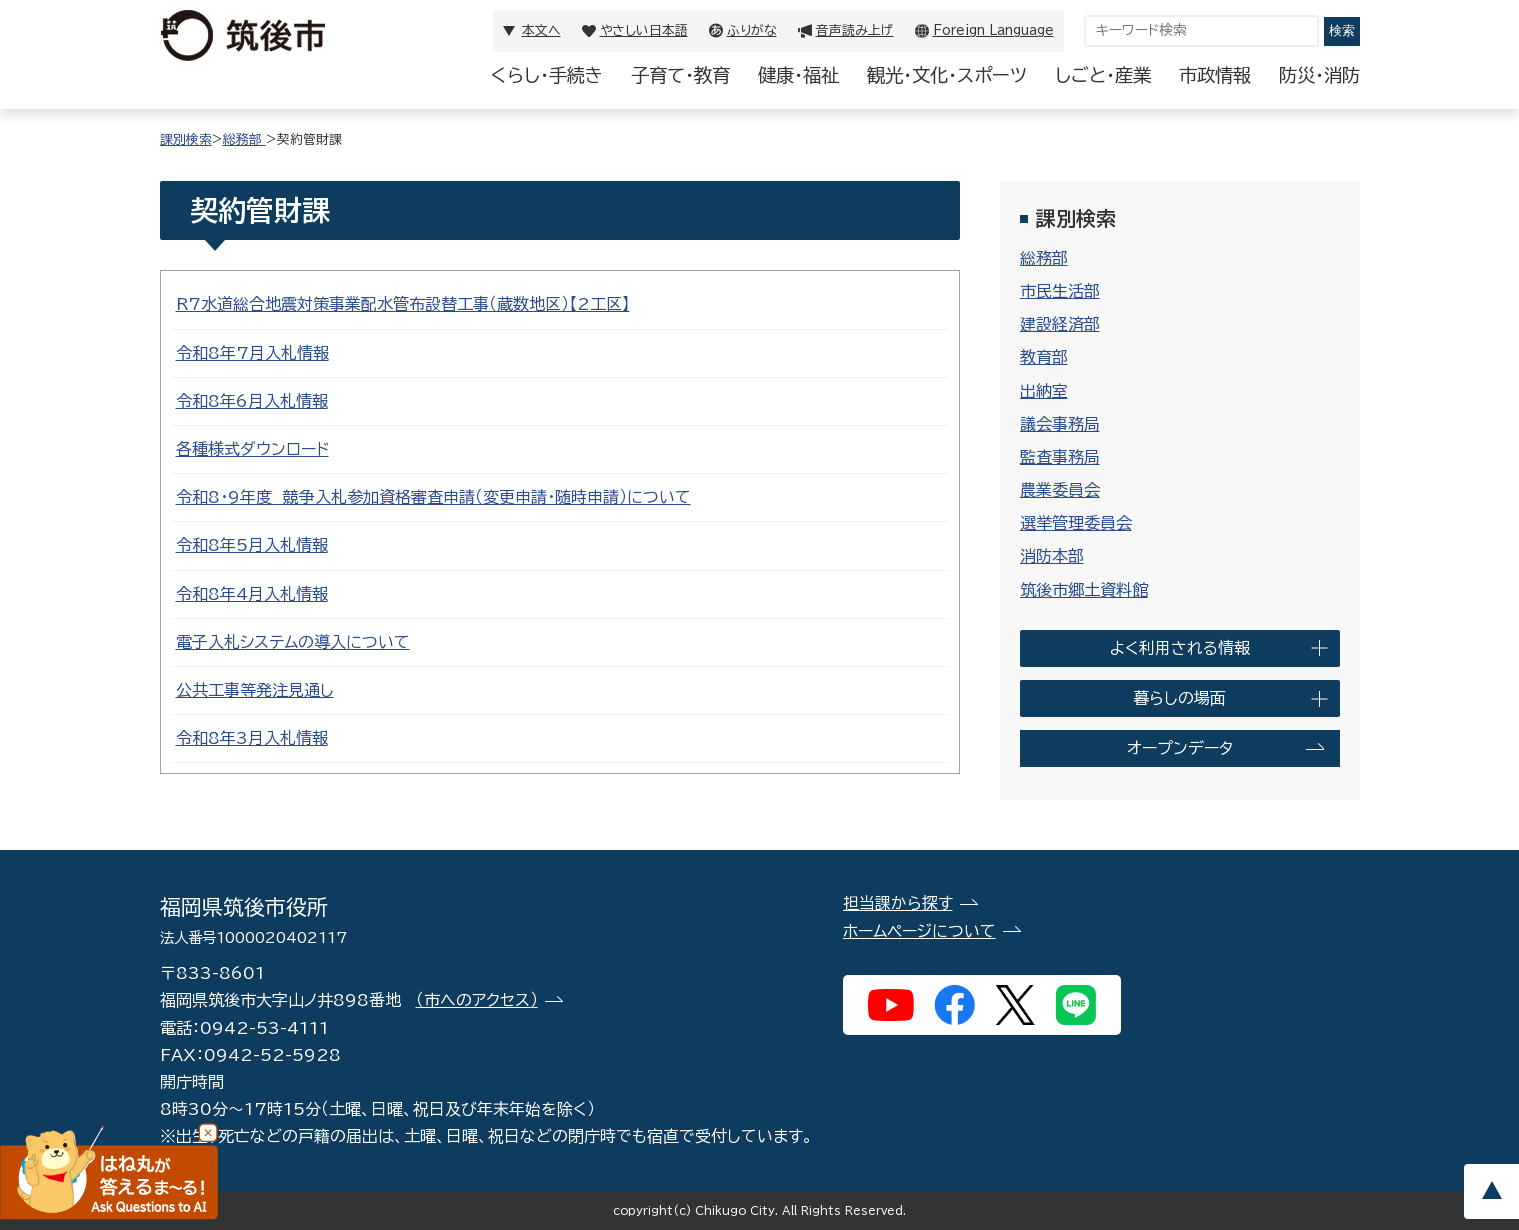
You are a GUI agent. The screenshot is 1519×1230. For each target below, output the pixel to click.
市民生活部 (1060, 291)
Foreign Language (993, 30)
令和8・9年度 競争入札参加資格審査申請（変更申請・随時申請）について (433, 497)
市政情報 (1215, 75)
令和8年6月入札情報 (252, 401)
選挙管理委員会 (1076, 523)
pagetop (1491, 1191)
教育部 (1044, 357)
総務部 (244, 139)
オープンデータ (1180, 748)
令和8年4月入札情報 (252, 594)
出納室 (1044, 391)
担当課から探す (898, 903)
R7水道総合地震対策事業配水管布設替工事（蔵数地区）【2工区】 (403, 304)
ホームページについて (919, 931)
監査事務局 (1060, 457)
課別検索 (186, 139)
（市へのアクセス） (477, 1000)
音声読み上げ (855, 30)
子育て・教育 (680, 75)
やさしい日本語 (644, 30)
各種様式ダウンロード (252, 449)
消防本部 (1052, 556)
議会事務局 (1060, 424)
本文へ (541, 30)
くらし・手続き (547, 75)
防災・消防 (1319, 75)
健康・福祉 (798, 75)
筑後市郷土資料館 (1084, 590)
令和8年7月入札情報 (252, 353)
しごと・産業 (1103, 75)
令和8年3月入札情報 (252, 738)
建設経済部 (1060, 324)
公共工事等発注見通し (255, 690)
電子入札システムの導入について (293, 642)
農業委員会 (1060, 490)
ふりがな (752, 30)
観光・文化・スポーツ (947, 75)
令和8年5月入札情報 (252, 545)
